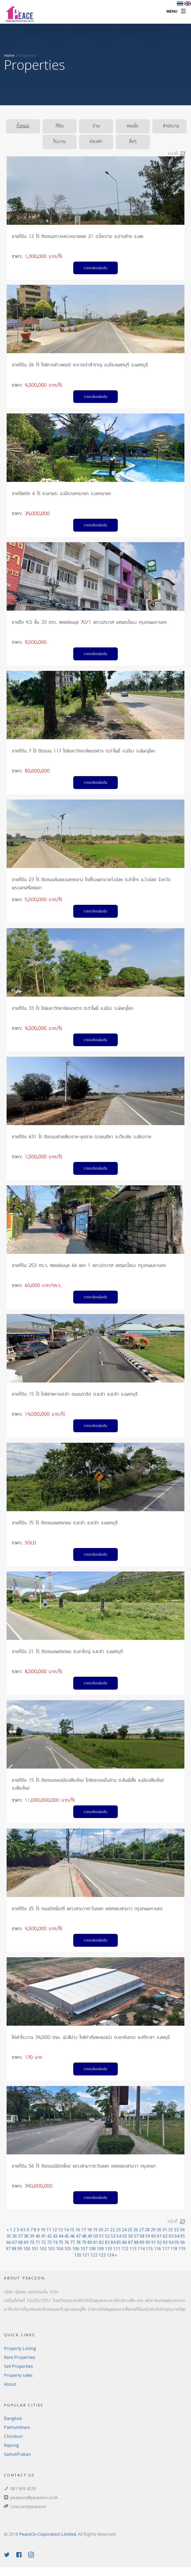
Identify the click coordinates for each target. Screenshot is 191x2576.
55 (124, 2236)
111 (116, 2248)
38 (26, 2236)
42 (49, 2236)
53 (113, 2236)
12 (54, 2230)
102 (43, 2248)
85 (118, 2242)
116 (157, 2248)
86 (124, 2242)
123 (102, 2255)
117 (165, 2248)
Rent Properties (19, 2357)
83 (107, 2242)
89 (142, 2242)
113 (132, 2248)
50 (95, 2236)
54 (118, 2236)
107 (83, 2248)
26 (135, 2230)
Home (9, 55)
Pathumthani (17, 2427)
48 (84, 2236)
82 (101, 2242)
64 (176, 2236)
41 (43, 2236)
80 (89, 2242)
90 (147, 2242)
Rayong (11, 2445)
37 (20, 2236)
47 (78, 2236)
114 (141, 2248)
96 (182, 2242)
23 (118, 2230)
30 (158, 2230)
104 (59, 2248)
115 (149, 2248)
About (10, 2384)
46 (72, 2236)
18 (89, 2230)
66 (8, 2242)
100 (26, 2248)
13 (60, 2230)
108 (92, 2248)
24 (124, 2230)
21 (106, 2230)
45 (66, 2236)
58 (142, 2236)
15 (72, 2230)
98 (14, 2248)
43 (55, 2236)
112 (124, 2248)
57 (136, 2236)
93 (165, 2242)
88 (136, 2242)
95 (176, 2242)
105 (67, 2248)
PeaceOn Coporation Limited (47, 2534)
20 (101, 2230)
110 (108, 2248)
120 (77, 2255)
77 (72, 2242)
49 (89, 2236)
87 (130, 2242)
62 (165, 2236)
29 (153, 2230)
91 (153, 2242)
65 (182, 2236)
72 (43, 2242)
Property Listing (20, 2348)
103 (51, 2248)
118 (173, 2248)
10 (43, 2230)
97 (8, 2248)
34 (182, 2230)
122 (93, 2255)
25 (130, 2230)
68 (20, 2242)
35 (8, 2236)
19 (95, 2230)
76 (66, 2242)
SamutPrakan (17, 2454)
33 (176, 2230)
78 (78, 2242)
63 (171, 2236)
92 (159, 2242)
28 (147, 2230)
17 (83, 2230)
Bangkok (13, 2418)
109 (100, 2248)
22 (112, 2230)
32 (170, 2230)
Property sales (18, 2375)
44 (60, 2236)
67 (14, 2242)
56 (130, 2236)
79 (84, 2242)
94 (171, 2242)
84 (113, 2242)
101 (34, 2248)
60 (153, 2236)
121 (85, 2255)
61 (159, 2236)
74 (55, 2242)
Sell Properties (18, 2366)
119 (181, 2248)
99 (19, 2248)
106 (75, 2248)
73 (49, 2242)
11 (48, 2230)
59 (147, 2236)
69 (26, 2242)
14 (66, 2230)
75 (60, 2242)
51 (101, 2236)
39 (32, 2236)
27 (141, 2230)
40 (37, 2236)
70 (32, 2242)
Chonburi (13, 2436)
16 (77, 2230)
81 (95, 2242)
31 (164, 2230)
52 (107, 2236)
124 (110, 2255)
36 (14, 2236)
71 (37, 2242)
